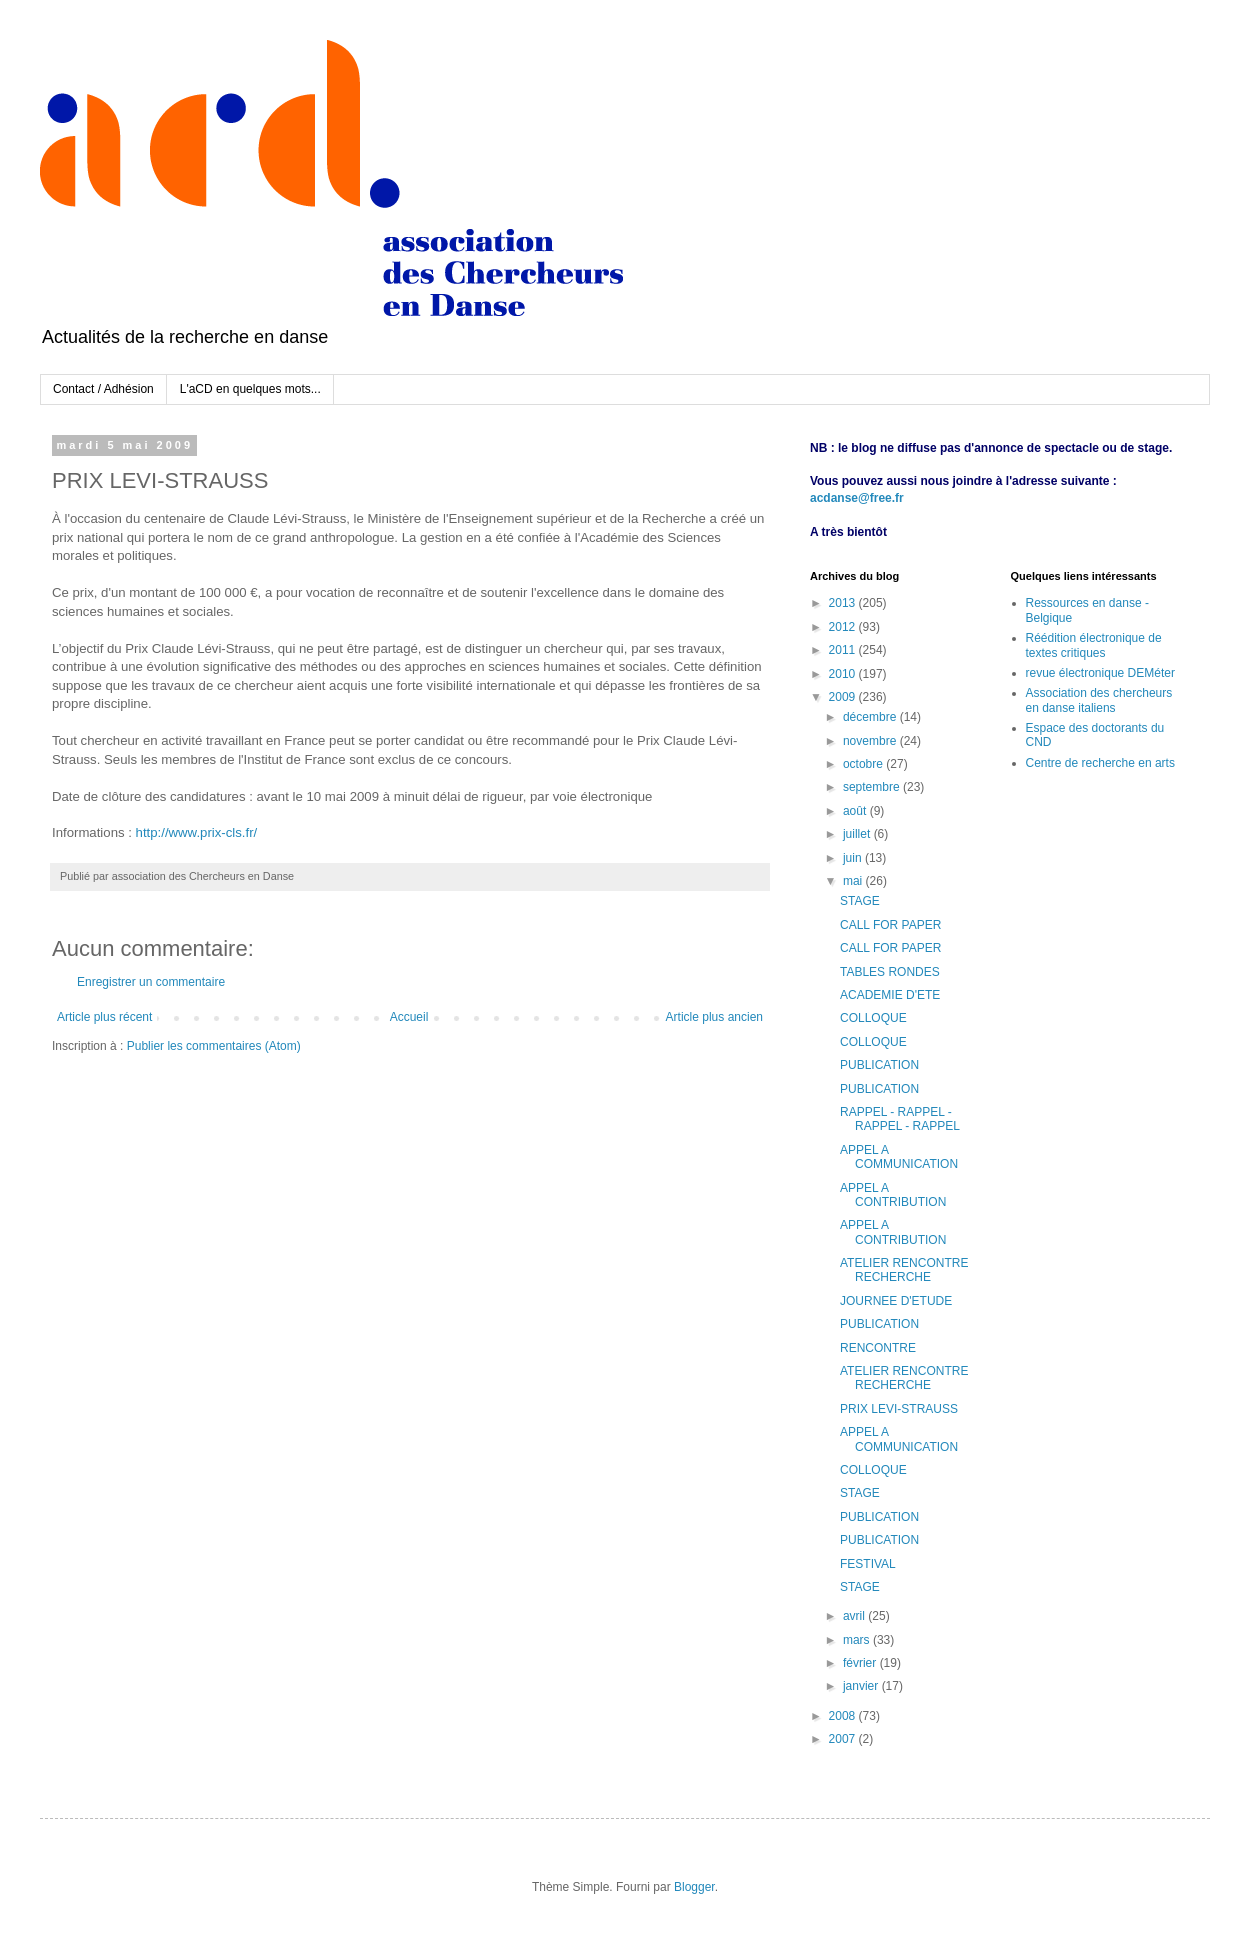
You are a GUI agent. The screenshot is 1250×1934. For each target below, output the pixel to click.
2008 (844, 1716)
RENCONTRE (878, 1348)
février (861, 1663)
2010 (844, 674)
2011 (844, 650)
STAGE (860, 901)
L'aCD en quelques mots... (250, 389)
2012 (844, 627)
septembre (873, 787)
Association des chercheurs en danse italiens (1099, 700)
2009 (844, 697)
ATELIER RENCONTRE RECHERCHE (904, 1270)
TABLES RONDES (890, 972)
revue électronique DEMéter (1100, 673)
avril (855, 1616)
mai (854, 881)
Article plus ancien (714, 1017)
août (856, 811)
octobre (864, 764)
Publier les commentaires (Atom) (214, 1046)
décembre (871, 717)
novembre (871, 741)
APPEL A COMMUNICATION (899, 1157)
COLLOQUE (873, 1018)
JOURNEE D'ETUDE (896, 1301)
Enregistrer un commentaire (151, 982)
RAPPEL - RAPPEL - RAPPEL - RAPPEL (900, 1119)
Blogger (694, 1887)
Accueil (409, 1017)
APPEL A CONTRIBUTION (893, 1195)
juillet (858, 834)
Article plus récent (104, 1017)
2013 (844, 603)
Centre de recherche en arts (1100, 763)
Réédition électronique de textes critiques (1094, 645)
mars (858, 1640)
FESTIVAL (868, 1564)
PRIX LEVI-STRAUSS (899, 1409)
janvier (862, 1686)
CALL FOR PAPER (890, 925)
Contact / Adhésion (103, 389)
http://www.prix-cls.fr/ (197, 832)
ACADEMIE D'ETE (890, 995)
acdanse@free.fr (857, 498)
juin (854, 858)
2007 (844, 1739)
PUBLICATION (879, 1065)
